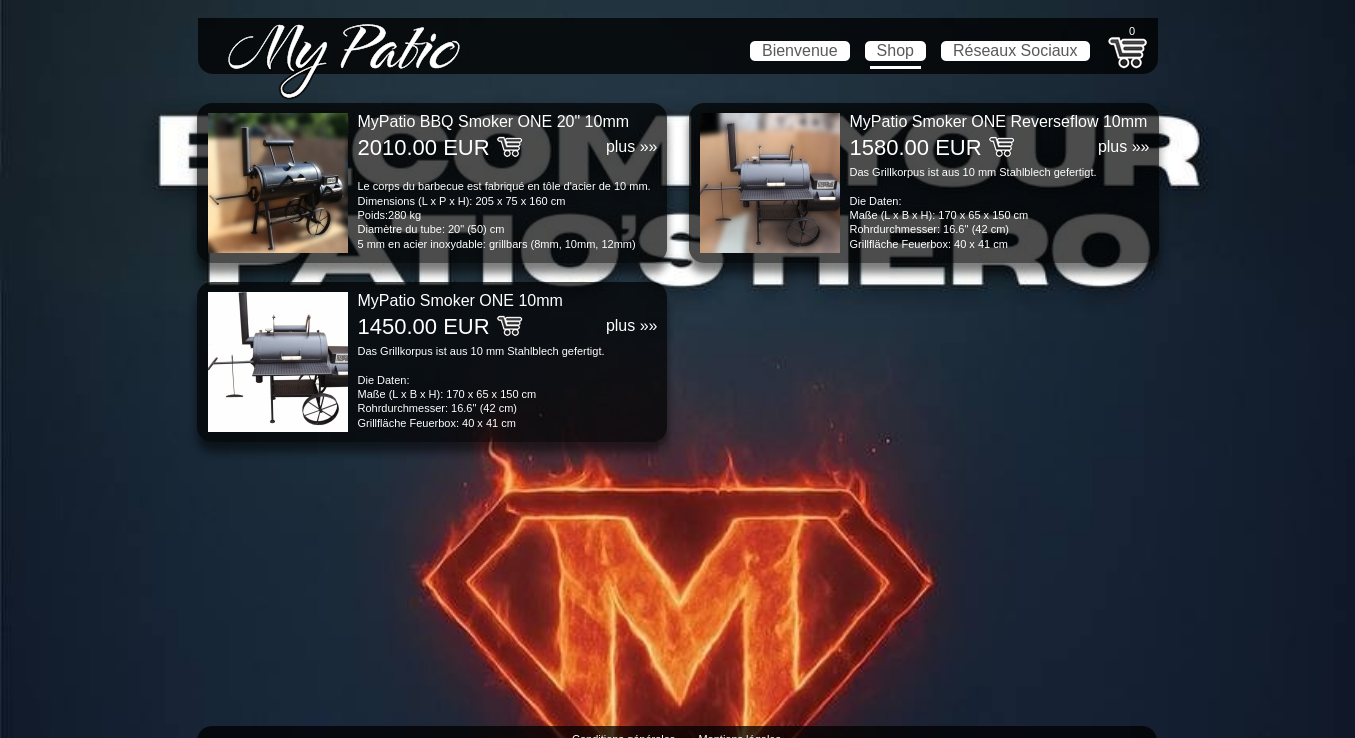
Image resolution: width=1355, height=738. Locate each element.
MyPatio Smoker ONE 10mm (460, 300)
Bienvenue (800, 50)
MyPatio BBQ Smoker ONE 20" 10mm (494, 121)
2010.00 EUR (424, 147)
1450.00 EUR (424, 326)
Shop (895, 50)
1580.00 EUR (916, 147)
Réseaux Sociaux (1015, 50)
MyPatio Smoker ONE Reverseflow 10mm (999, 121)
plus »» (632, 146)
